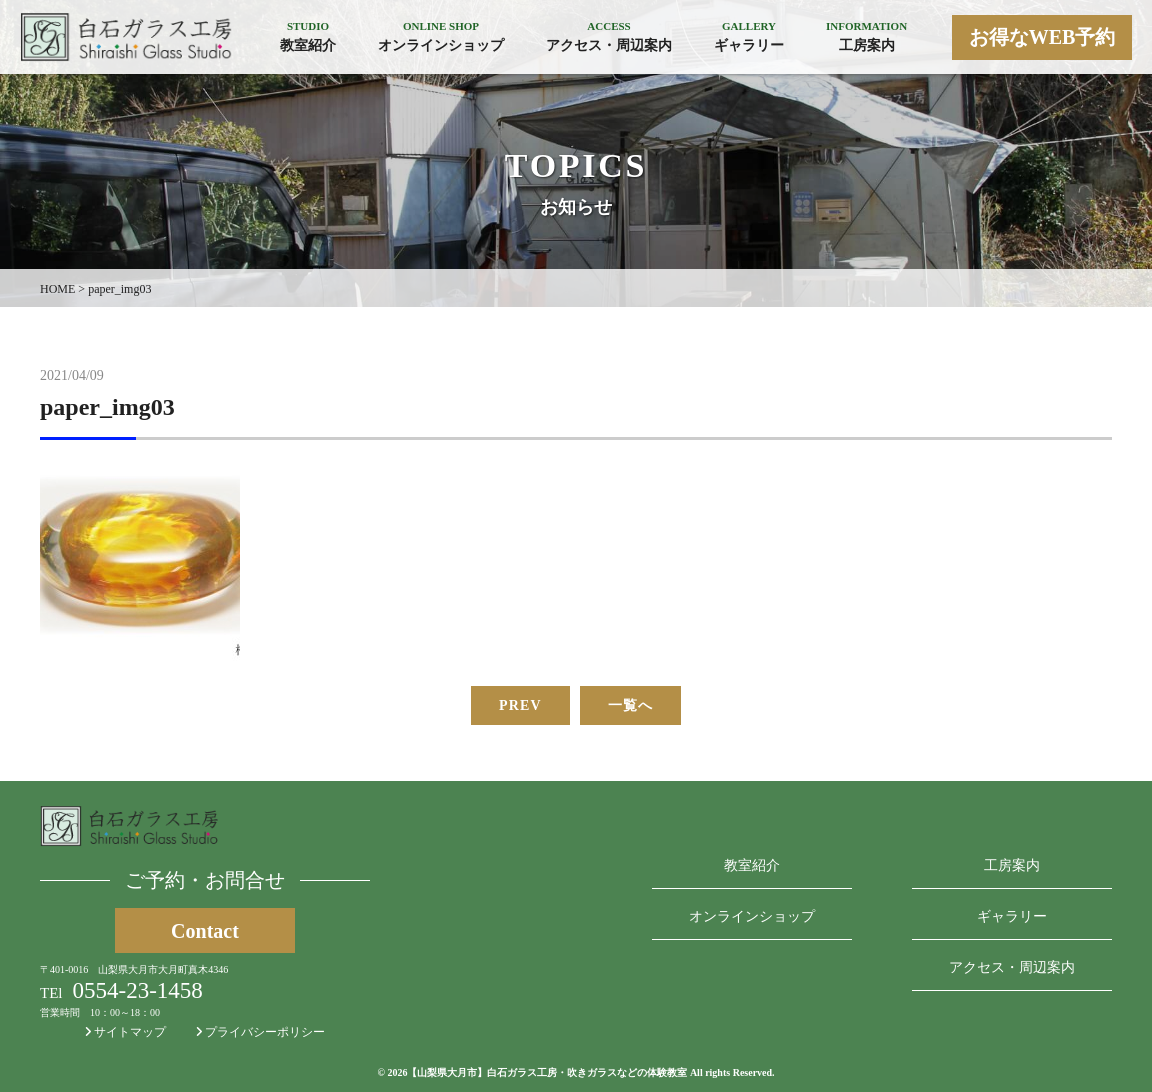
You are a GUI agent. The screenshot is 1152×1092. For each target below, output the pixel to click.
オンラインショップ (752, 916)
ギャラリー (1012, 916)
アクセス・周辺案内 (1012, 967)
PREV (520, 705)
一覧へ (630, 705)
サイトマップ (125, 1032)
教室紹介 (752, 865)
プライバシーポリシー (260, 1032)
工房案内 (1012, 865)
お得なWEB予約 (1042, 37)
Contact (205, 931)
